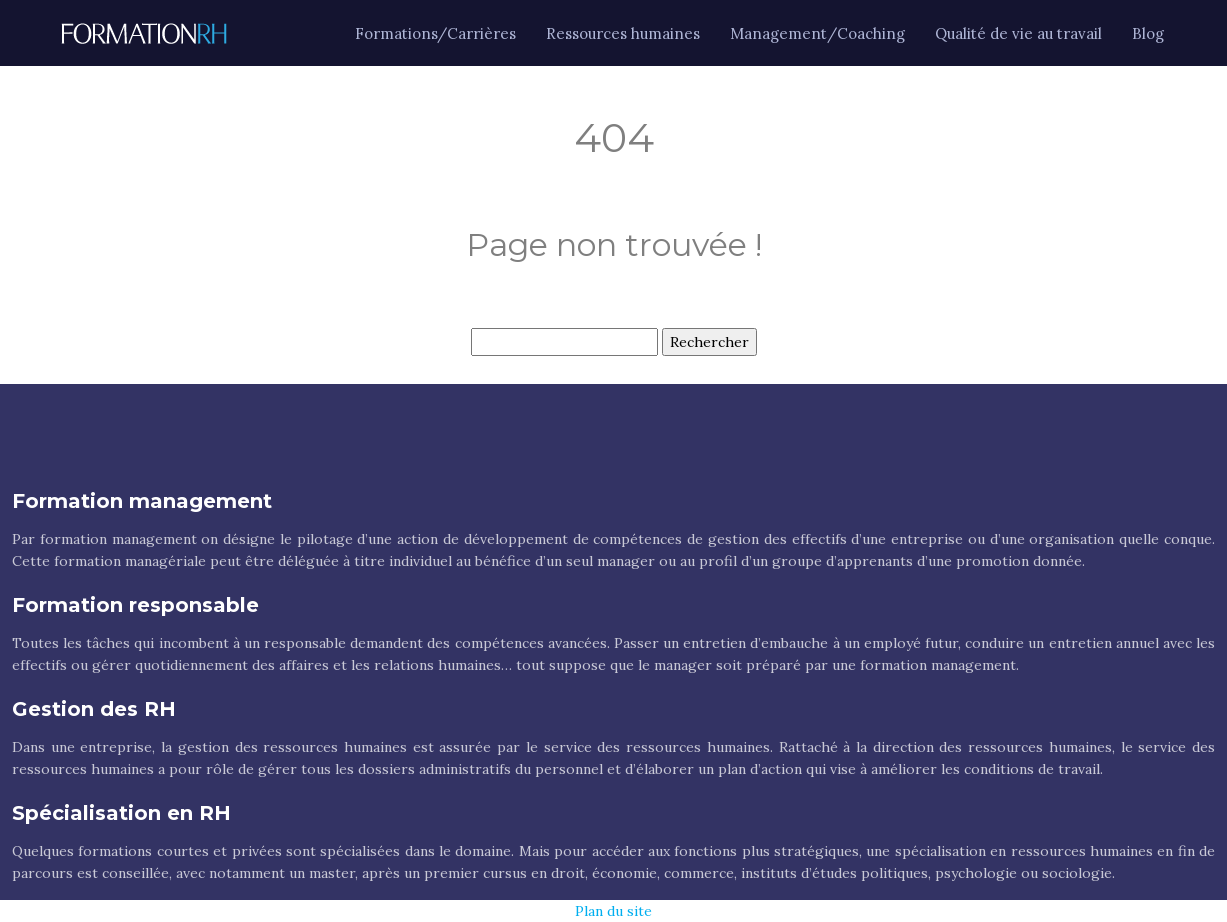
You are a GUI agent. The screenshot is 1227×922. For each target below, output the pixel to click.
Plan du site (613, 911)
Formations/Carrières (435, 33)
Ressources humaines (623, 33)
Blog (1148, 33)
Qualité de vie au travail (1018, 33)
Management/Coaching (817, 33)
